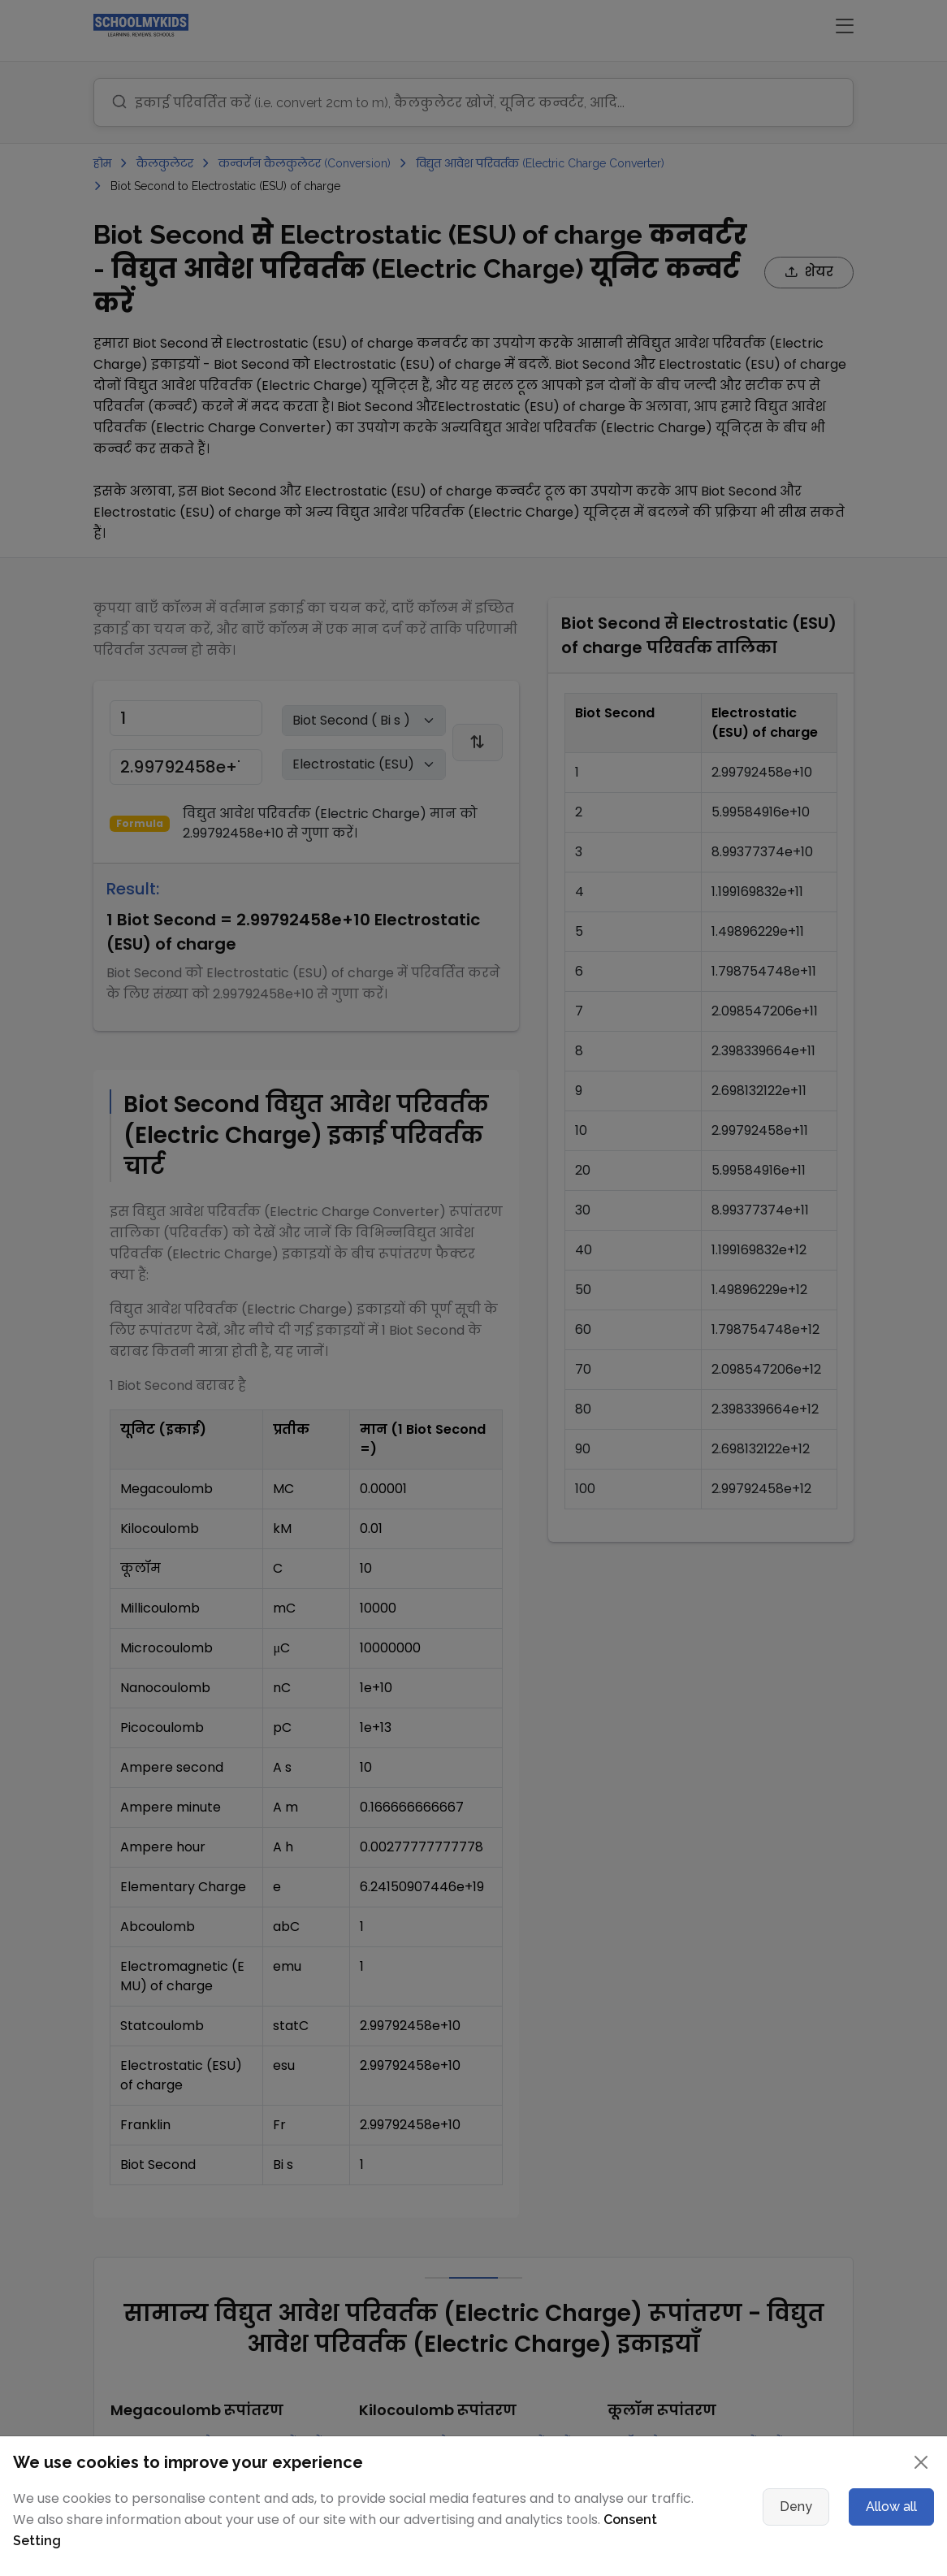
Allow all (891, 2506)
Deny (796, 2506)
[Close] (921, 2462)
